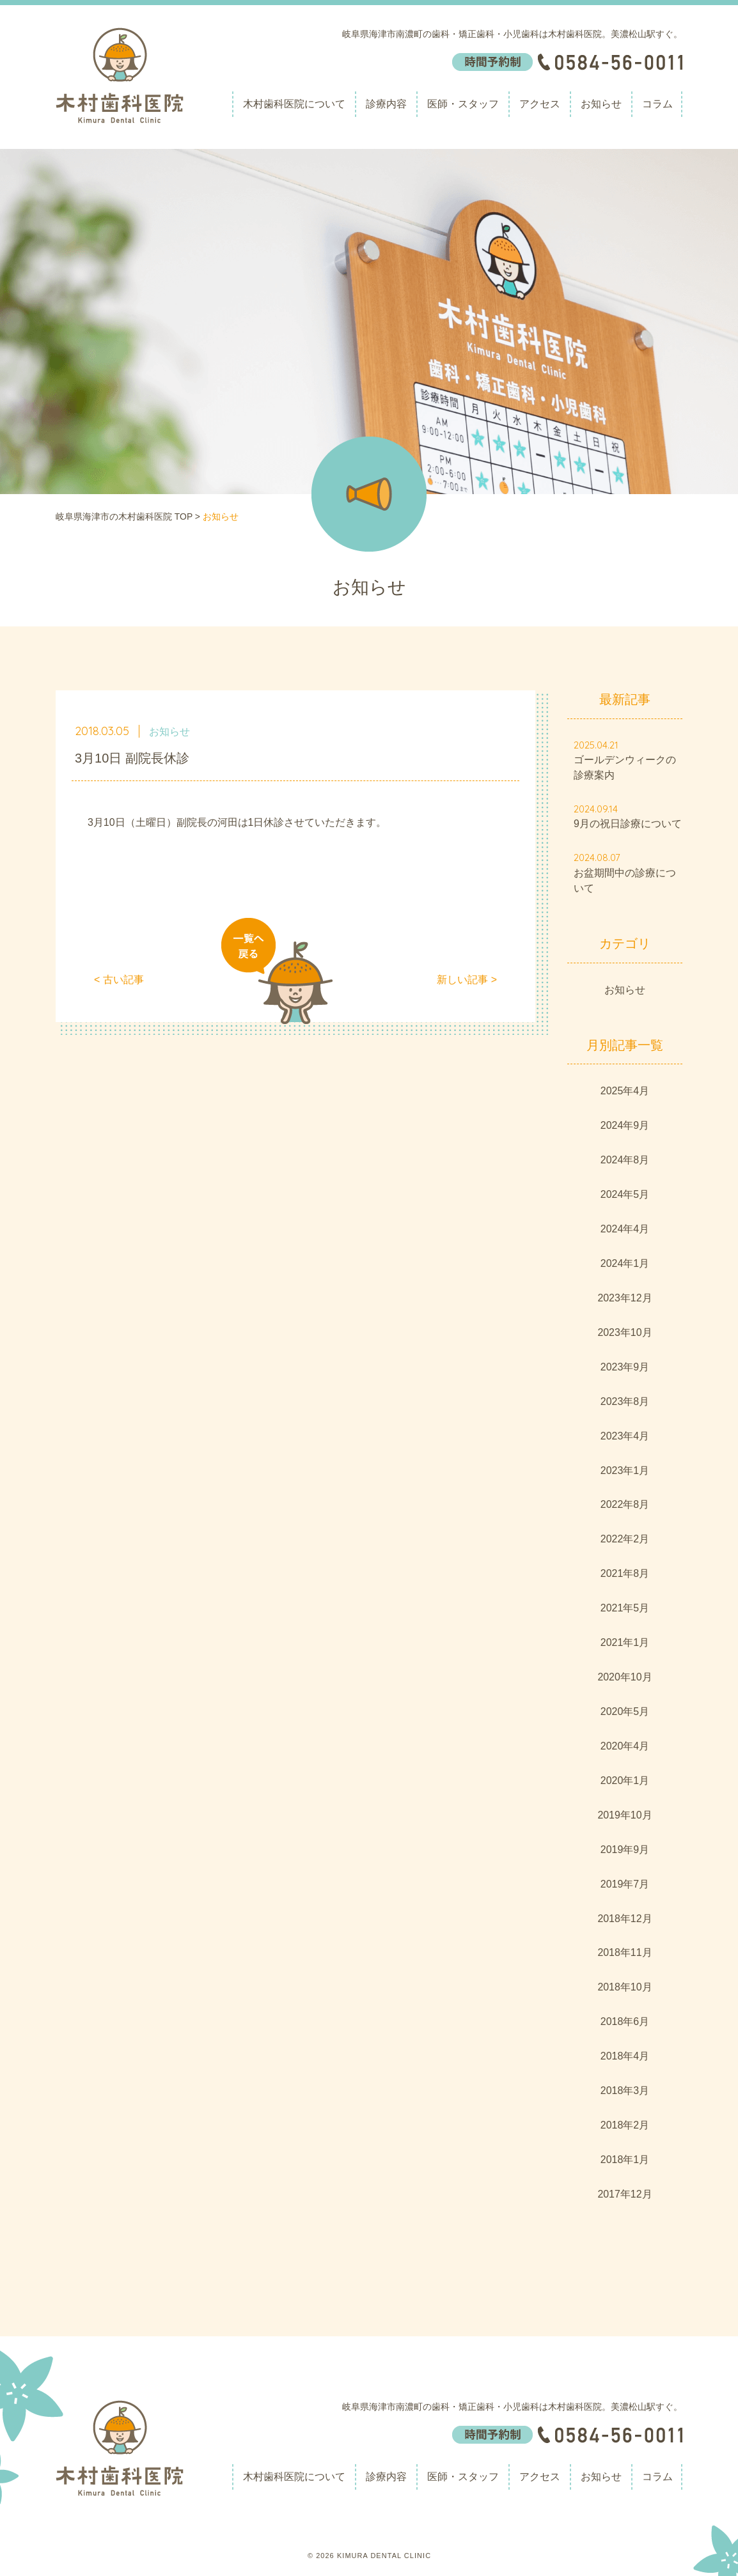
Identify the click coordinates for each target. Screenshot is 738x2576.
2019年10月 (624, 1815)
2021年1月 (625, 1642)
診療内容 (386, 103)
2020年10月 (624, 1677)
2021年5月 (625, 1607)
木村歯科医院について (294, 103)
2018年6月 (625, 2021)
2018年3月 (625, 2090)
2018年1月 (625, 2159)
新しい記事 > (467, 979)
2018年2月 (625, 2125)
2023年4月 (625, 1436)
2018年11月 (624, 1952)
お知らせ (601, 103)
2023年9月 (625, 1367)
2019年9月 (625, 1849)
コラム (657, 103)
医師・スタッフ (463, 103)
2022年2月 (625, 1538)
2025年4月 (625, 1090)
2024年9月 (625, 1125)
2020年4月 (625, 1746)
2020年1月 (625, 1780)
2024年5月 (625, 1194)
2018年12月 (624, 1918)
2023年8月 (625, 1401)
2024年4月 (625, 1228)
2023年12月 (624, 1297)
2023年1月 (625, 1470)
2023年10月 (624, 1332)
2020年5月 (625, 1711)
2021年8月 (625, 1573)
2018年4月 (625, 2056)
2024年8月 (625, 1159)
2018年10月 (624, 1987)
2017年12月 (624, 2194)
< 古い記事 (119, 979)
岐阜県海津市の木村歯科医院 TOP (124, 516)
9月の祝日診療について (628, 823)
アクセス (539, 103)
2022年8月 (625, 1504)
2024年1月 (625, 1263)
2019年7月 (625, 1884)
